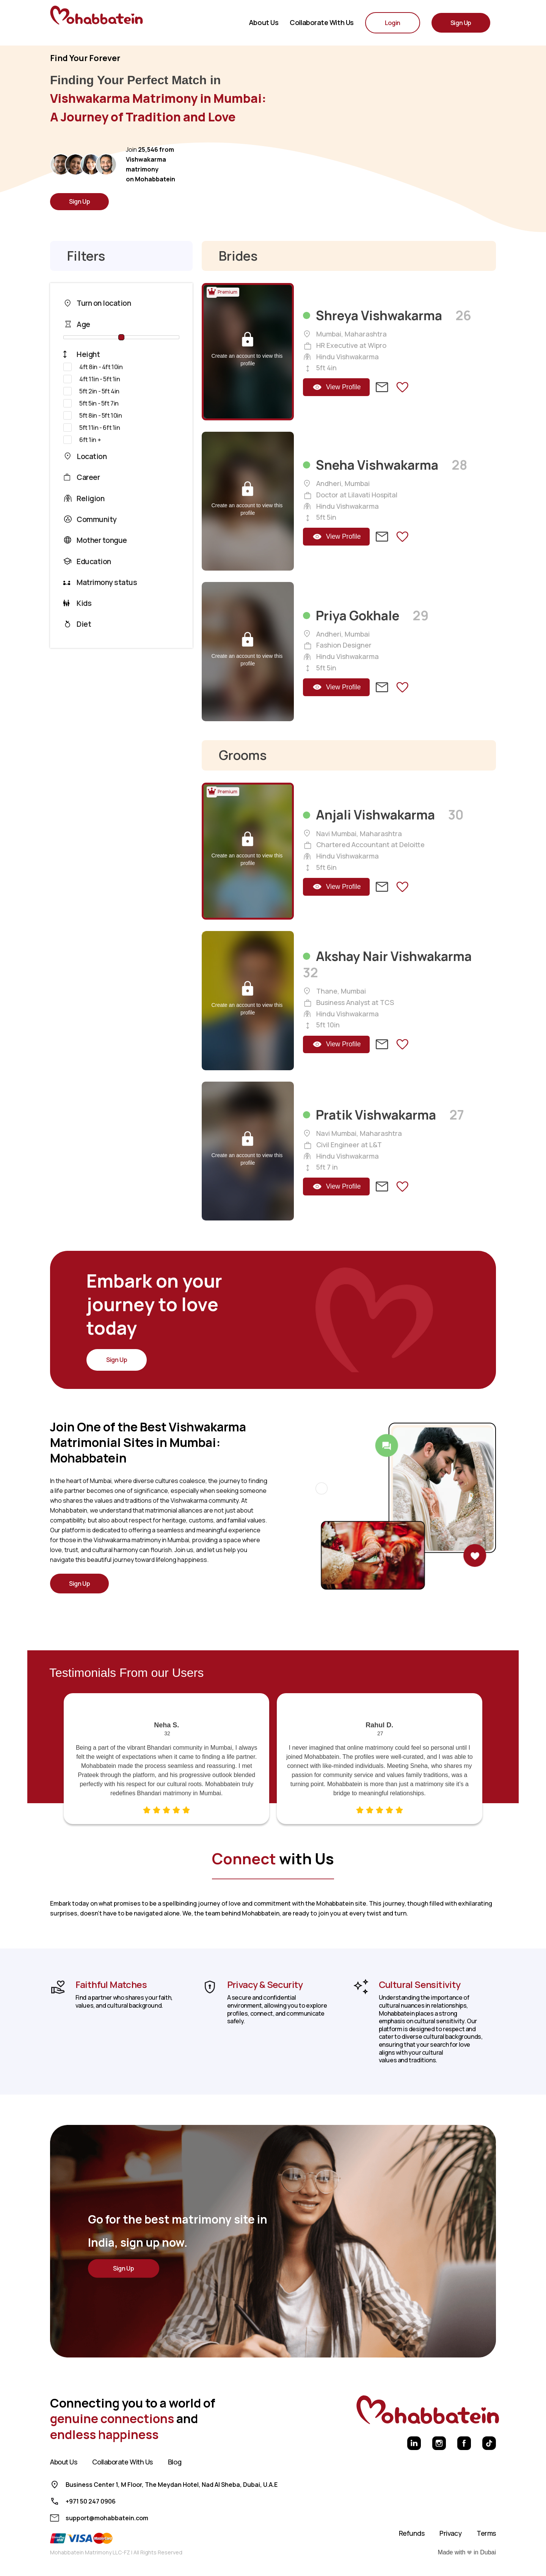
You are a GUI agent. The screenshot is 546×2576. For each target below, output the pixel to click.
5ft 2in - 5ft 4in (91, 391)
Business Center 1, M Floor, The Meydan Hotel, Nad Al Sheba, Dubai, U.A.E (172, 2484)
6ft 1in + (82, 440)
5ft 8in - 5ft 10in (92, 415)
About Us (263, 22)
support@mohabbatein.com (107, 2518)
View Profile (337, 387)
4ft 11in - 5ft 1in (91, 379)
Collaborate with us (321, 22)
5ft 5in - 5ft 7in (91, 403)
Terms (486, 2533)
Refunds (412, 2533)
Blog (174, 2461)
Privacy (450, 2533)
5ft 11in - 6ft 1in (91, 427)
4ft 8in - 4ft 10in (92, 367)
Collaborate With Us (122, 2461)
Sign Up (79, 201)
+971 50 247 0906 (91, 2501)
